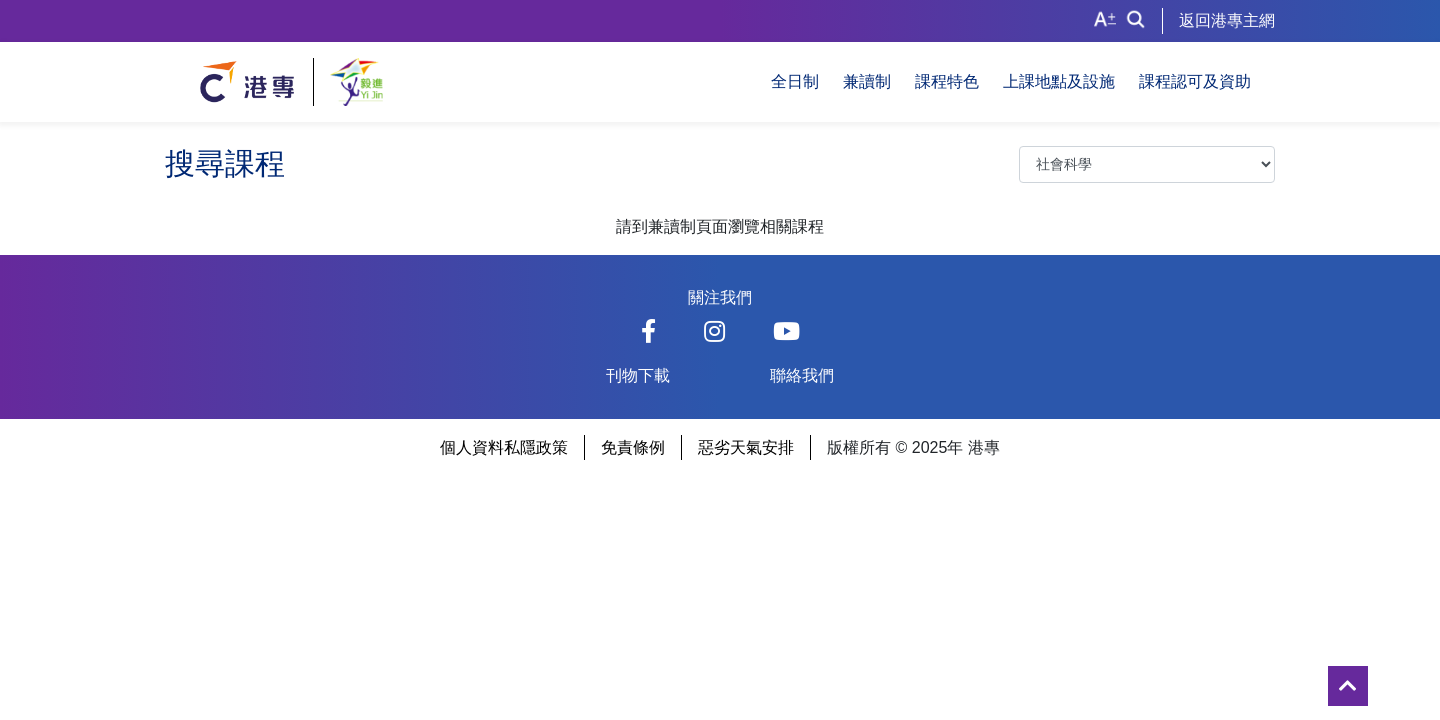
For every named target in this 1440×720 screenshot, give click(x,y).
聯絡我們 (802, 375)
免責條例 (633, 447)
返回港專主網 (1227, 20)
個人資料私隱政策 (504, 447)
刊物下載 (638, 375)
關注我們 (720, 297)
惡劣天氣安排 (746, 447)
